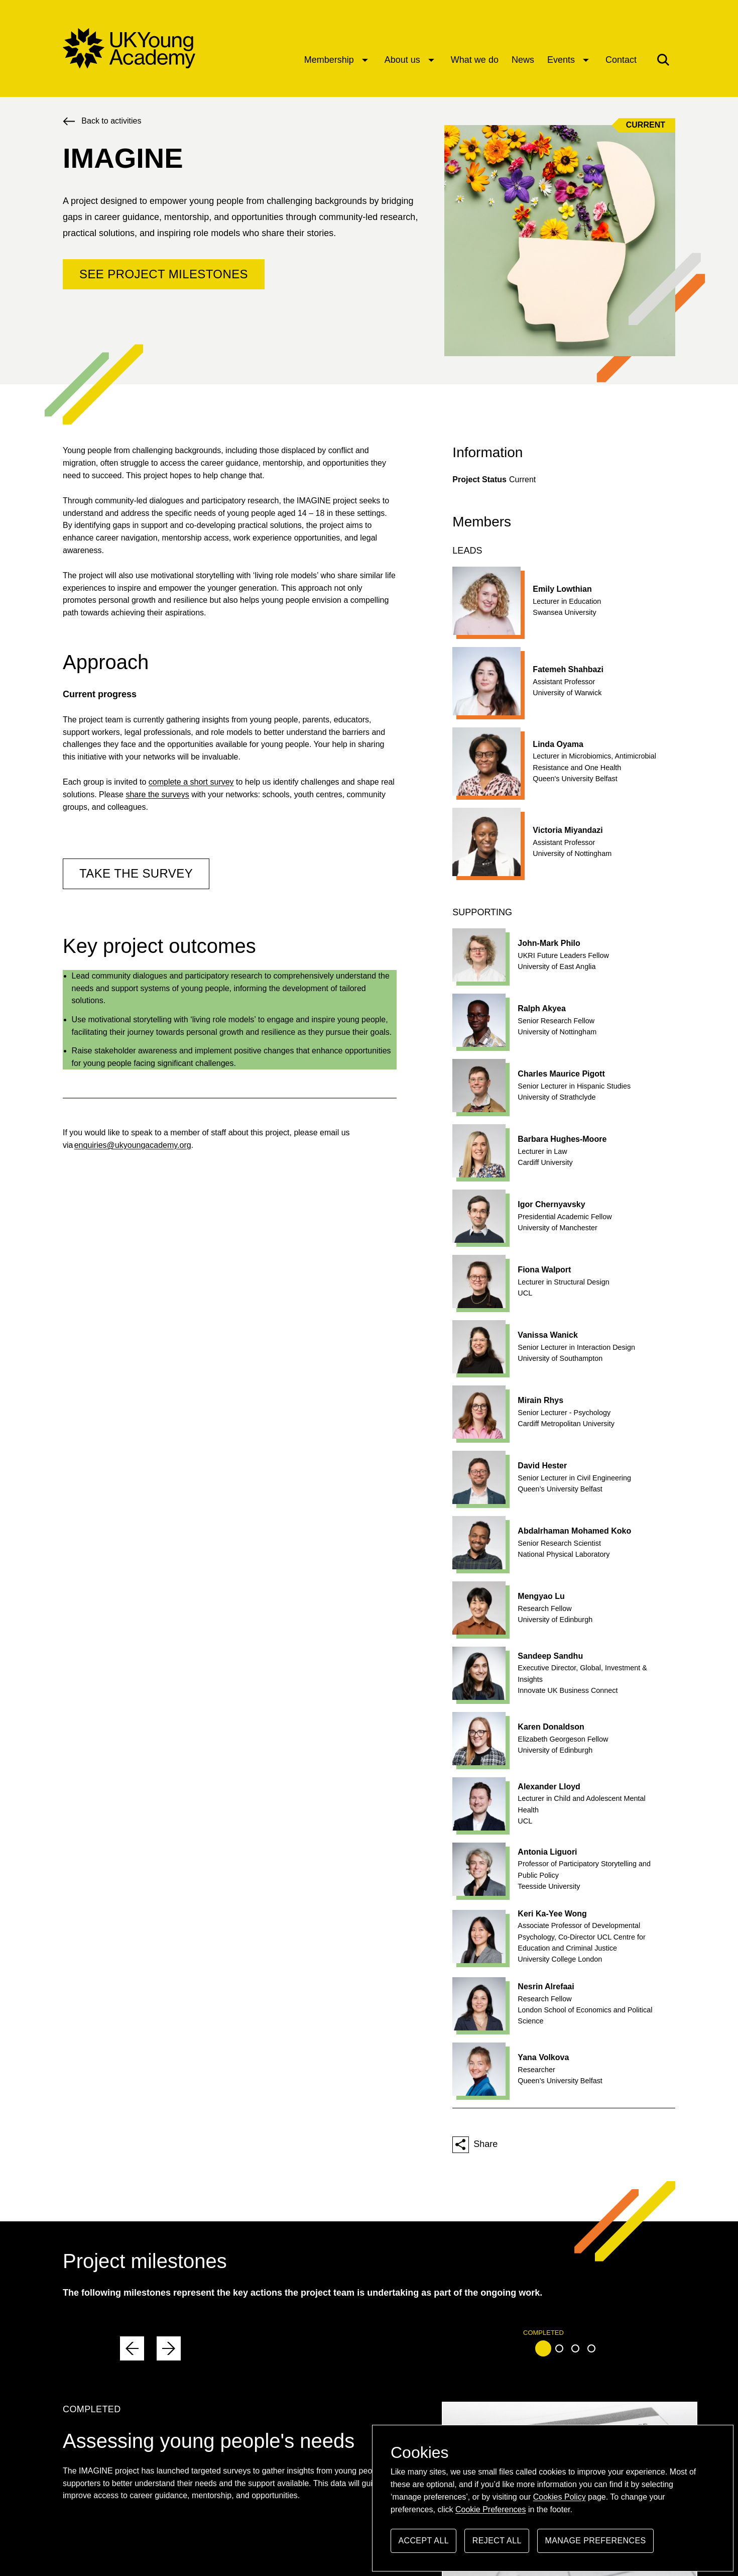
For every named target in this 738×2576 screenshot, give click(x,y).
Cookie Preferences (490, 2509)
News (523, 60)
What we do (475, 60)
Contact (621, 60)
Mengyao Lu (541, 1596)
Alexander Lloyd (549, 1786)
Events (561, 60)
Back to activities (111, 121)
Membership (329, 60)
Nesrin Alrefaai (546, 1986)
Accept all (423, 2544)
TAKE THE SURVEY (136, 873)
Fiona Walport (544, 1269)
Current (645, 125)
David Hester (542, 1465)
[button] (663, 60)
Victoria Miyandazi (567, 830)
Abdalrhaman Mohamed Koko (574, 1531)
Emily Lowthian (562, 589)
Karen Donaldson (551, 1727)
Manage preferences (595, 2544)
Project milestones (145, 2261)
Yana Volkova (543, 2057)
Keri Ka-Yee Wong (552, 1913)
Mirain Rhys (540, 1400)
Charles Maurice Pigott (561, 1073)
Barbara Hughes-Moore (562, 1139)
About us (402, 60)
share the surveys (157, 794)
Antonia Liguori (547, 1852)
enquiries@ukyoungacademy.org (132, 1145)
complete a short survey (191, 782)
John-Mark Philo (549, 943)
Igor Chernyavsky (551, 1204)
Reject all (497, 2544)
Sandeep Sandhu (550, 1656)
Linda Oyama (558, 744)
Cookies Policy (559, 2497)
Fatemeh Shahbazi (568, 669)
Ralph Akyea (541, 1008)
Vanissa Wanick (547, 1335)
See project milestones (163, 274)
